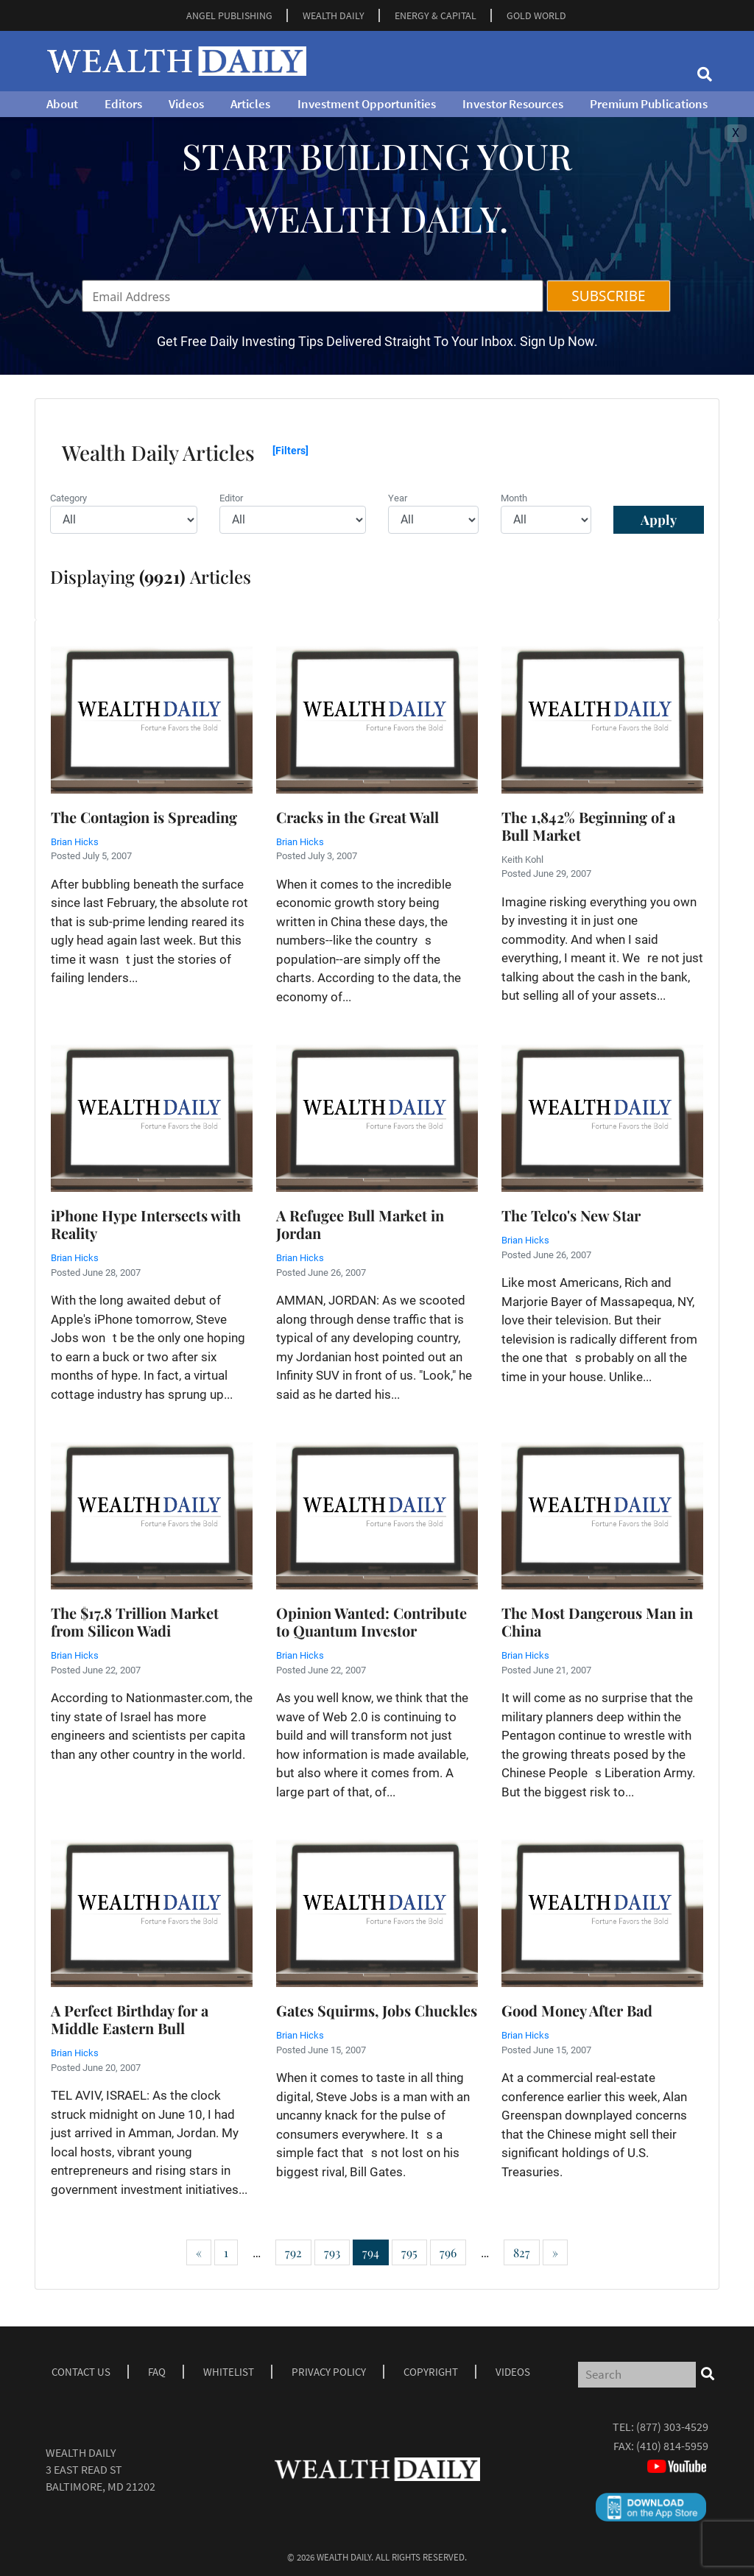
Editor (231, 498)
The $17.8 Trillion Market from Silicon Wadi (135, 1621)
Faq (157, 2372)
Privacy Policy (329, 2372)
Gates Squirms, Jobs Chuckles (376, 2010)
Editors (123, 104)
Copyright (431, 2372)
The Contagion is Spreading (144, 817)
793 (332, 2252)
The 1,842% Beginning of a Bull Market (588, 825)
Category (68, 498)
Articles (250, 104)
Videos (186, 104)
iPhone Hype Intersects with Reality (146, 1224)
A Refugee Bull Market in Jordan (360, 1224)
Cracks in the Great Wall (357, 817)
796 (448, 2252)
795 (409, 2252)
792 (293, 2252)
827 (521, 2252)
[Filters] (290, 450)
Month (514, 498)
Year (397, 498)
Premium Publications (649, 104)
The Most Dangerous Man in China (597, 1621)
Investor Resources (512, 104)
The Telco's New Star (571, 1215)
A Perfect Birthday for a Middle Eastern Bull (129, 2019)
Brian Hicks (75, 841)
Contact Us (81, 2372)
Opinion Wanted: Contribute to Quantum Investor (371, 1621)
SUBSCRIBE (608, 296)
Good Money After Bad (576, 2010)
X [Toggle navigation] (735, 133)
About (62, 104)
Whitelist (228, 2372)
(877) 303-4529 (672, 2426)
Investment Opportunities (366, 104)
